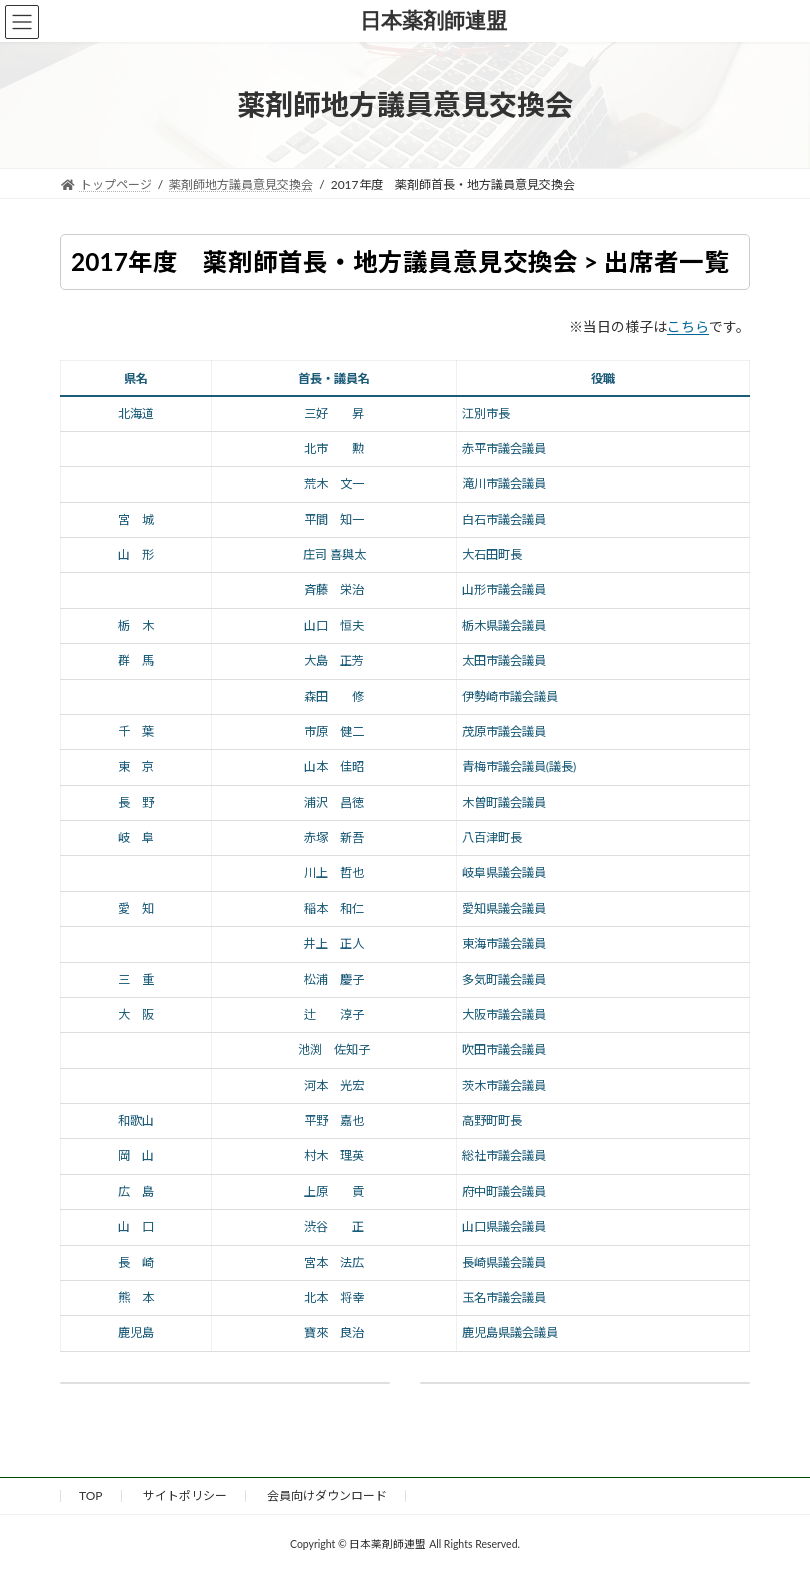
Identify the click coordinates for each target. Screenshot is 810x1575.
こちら (688, 326)
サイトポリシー (185, 1495)
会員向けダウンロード (327, 1495)
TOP (91, 1495)
